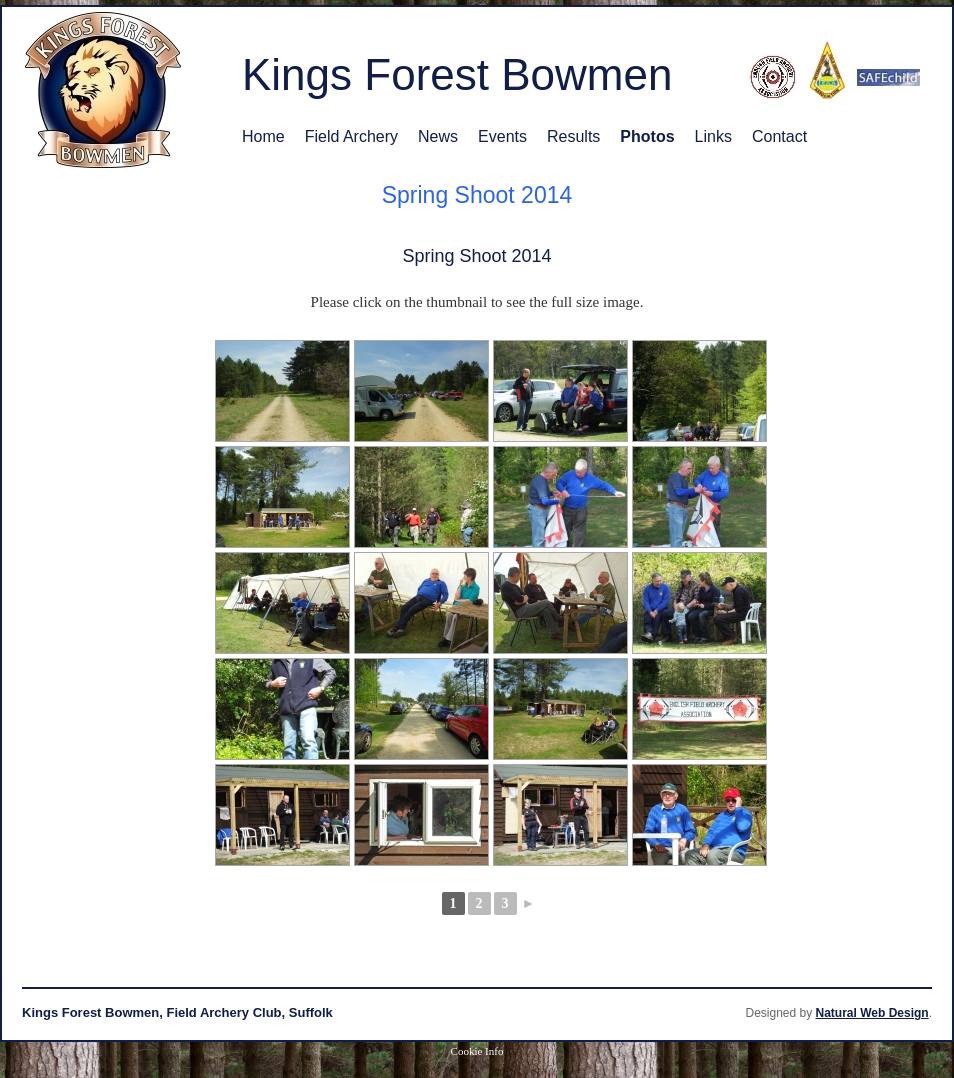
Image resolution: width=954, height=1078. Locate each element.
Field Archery (351, 136)
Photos (647, 136)
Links (713, 136)
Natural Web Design (872, 1013)
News (438, 136)
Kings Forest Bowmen (457, 74)
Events (502, 136)
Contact (779, 136)
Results (573, 136)
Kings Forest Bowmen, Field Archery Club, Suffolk (177, 1012)
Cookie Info (477, 1051)
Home (263, 136)
